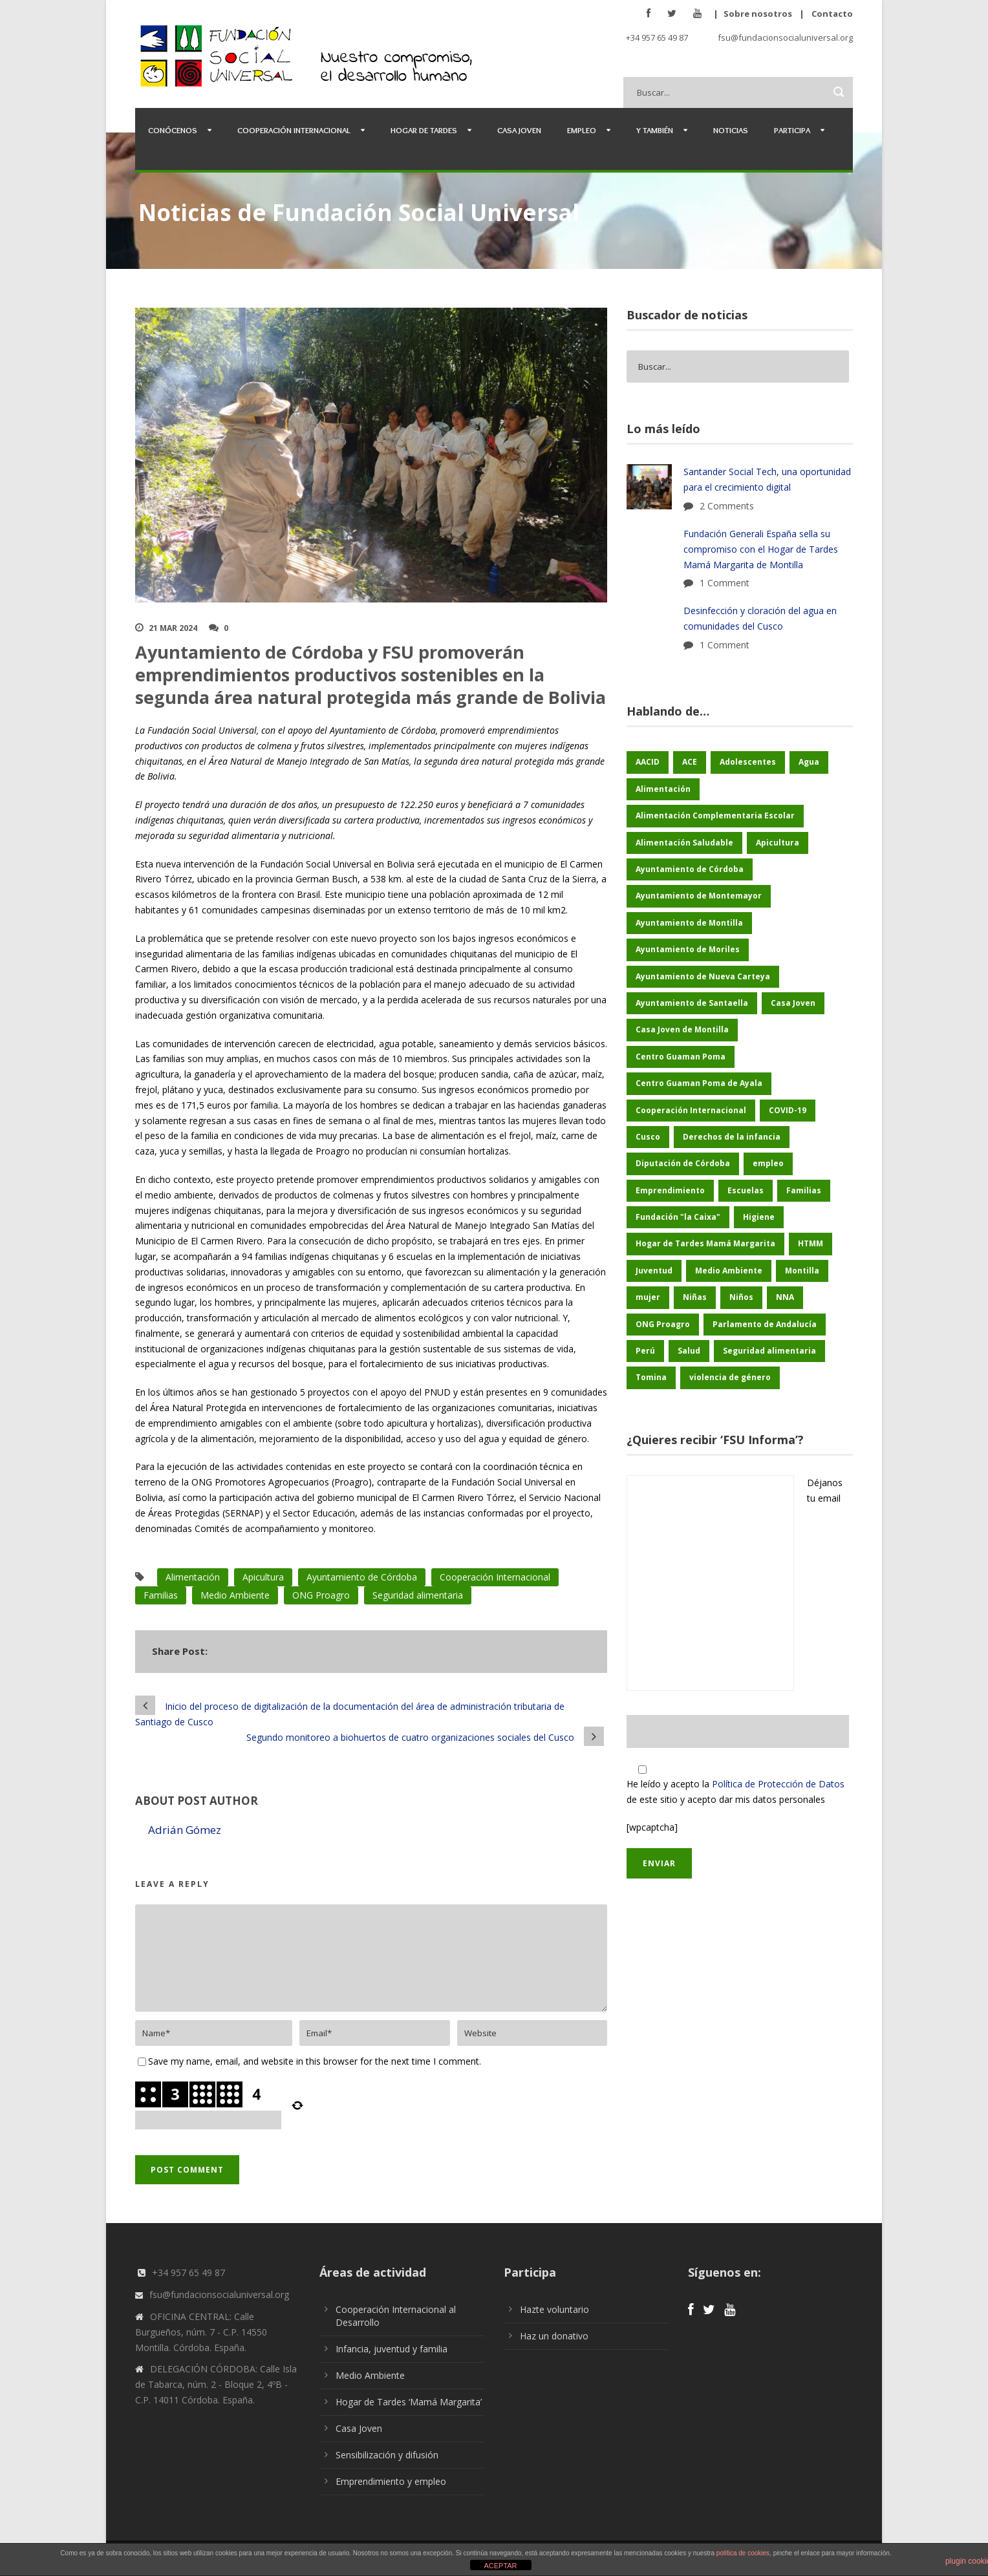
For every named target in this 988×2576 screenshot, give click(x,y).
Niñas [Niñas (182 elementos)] (695, 1297)
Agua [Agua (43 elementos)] (809, 761)
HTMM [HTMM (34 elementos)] (810, 1243)
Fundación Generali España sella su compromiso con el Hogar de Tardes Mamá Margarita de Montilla (760, 549)
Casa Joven (519, 130)
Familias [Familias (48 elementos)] (803, 1190)
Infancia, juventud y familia (391, 2349)
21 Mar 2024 (173, 628)
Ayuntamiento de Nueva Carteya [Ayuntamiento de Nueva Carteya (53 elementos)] (703, 976)
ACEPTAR (500, 2566)
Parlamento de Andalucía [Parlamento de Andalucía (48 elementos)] (765, 1324)
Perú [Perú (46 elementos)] (645, 1350)
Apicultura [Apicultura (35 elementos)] (777, 842)
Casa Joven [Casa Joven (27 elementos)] (793, 1002)
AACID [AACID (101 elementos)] (648, 761)
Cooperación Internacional (293, 130)
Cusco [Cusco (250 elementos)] (648, 1136)
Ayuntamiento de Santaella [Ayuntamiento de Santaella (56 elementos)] (692, 1002)
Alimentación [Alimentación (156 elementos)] (663, 788)
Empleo (581, 130)
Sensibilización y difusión (387, 2455)
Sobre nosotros (758, 13)
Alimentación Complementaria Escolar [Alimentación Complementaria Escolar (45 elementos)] (715, 815)
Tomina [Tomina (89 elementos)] (651, 1377)
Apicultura (263, 1577)
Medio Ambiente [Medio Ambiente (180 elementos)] (728, 1270)
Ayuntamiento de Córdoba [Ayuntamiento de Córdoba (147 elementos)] (690, 869)
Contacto (832, 13)
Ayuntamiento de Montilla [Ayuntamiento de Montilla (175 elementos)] (689, 922)
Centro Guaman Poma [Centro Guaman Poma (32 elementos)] (680, 1056)
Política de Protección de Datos (778, 1784)
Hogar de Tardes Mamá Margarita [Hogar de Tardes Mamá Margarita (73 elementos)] (705, 1243)
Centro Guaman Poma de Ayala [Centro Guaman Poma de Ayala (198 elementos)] (699, 1083)
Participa (792, 130)
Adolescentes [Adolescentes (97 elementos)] (748, 761)
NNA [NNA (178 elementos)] (785, 1297)
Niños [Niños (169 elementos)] (741, 1297)
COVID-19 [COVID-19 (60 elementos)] (787, 1110)
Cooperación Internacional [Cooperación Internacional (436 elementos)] (691, 1110)
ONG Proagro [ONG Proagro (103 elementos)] (663, 1324)
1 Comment (724, 583)
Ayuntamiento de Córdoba (361, 1577)
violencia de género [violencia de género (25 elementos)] (730, 1377)
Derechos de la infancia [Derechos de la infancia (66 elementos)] (731, 1136)
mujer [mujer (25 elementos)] (648, 1297)
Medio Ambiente (235, 1595)
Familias (161, 1595)
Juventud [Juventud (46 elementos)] (654, 1270)
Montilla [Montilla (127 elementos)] (802, 1270)
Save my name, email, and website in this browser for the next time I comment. (314, 2061)
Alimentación (193, 1577)
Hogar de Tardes (424, 130)
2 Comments (727, 506)
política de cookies (742, 2553)
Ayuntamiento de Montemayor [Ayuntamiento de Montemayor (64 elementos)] (699, 895)
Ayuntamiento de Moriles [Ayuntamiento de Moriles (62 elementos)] (688, 949)
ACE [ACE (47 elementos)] (689, 761)
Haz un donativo (554, 2336)
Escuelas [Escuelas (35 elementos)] (745, 1190)
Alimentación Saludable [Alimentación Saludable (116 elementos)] (684, 842)
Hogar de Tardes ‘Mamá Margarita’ (409, 2402)
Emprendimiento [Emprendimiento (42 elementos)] (670, 1190)
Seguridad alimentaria (417, 1595)
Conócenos (172, 130)
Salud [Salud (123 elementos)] (689, 1350)
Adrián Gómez (184, 1829)
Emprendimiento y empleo (391, 2481)
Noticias (730, 130)
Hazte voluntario (554, 2309)
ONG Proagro (321, 1595)
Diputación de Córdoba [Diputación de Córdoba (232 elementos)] (683, 1163)
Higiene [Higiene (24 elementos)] (759, 1216)
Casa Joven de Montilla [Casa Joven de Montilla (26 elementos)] (682, 1029)
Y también (654, 130)
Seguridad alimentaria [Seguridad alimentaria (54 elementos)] (769, 1350)
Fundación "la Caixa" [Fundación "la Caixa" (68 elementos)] (678, 1216)
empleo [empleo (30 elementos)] (768, 1163)
